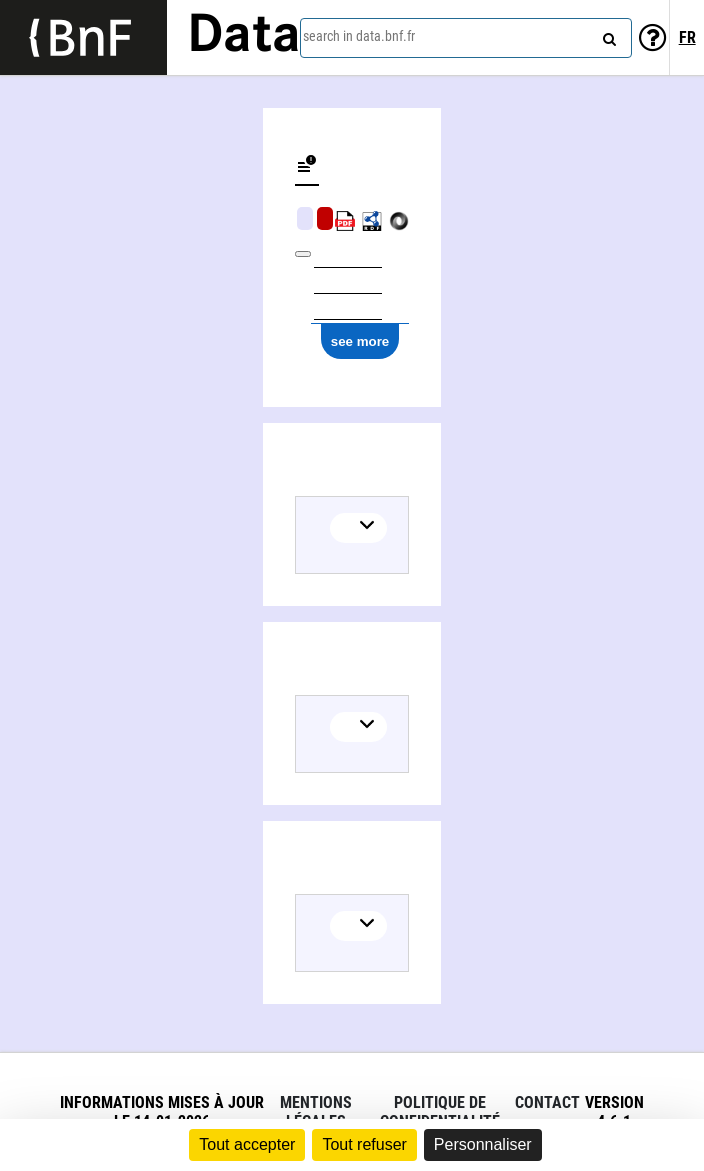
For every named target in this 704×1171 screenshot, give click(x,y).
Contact (547, 1102)
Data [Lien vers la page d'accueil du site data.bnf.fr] (244, 37)
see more (360, 341)
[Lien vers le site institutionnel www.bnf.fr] (83, 37)
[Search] (607, 35)
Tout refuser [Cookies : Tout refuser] (364, 1144)
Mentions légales (316, 1112)
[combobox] (466, 38)
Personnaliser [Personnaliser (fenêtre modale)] (483, 1144)
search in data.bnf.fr (359, 36)
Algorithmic (325, 218)
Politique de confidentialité (440, 1112)
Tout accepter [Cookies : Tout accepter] (247, 1144)
